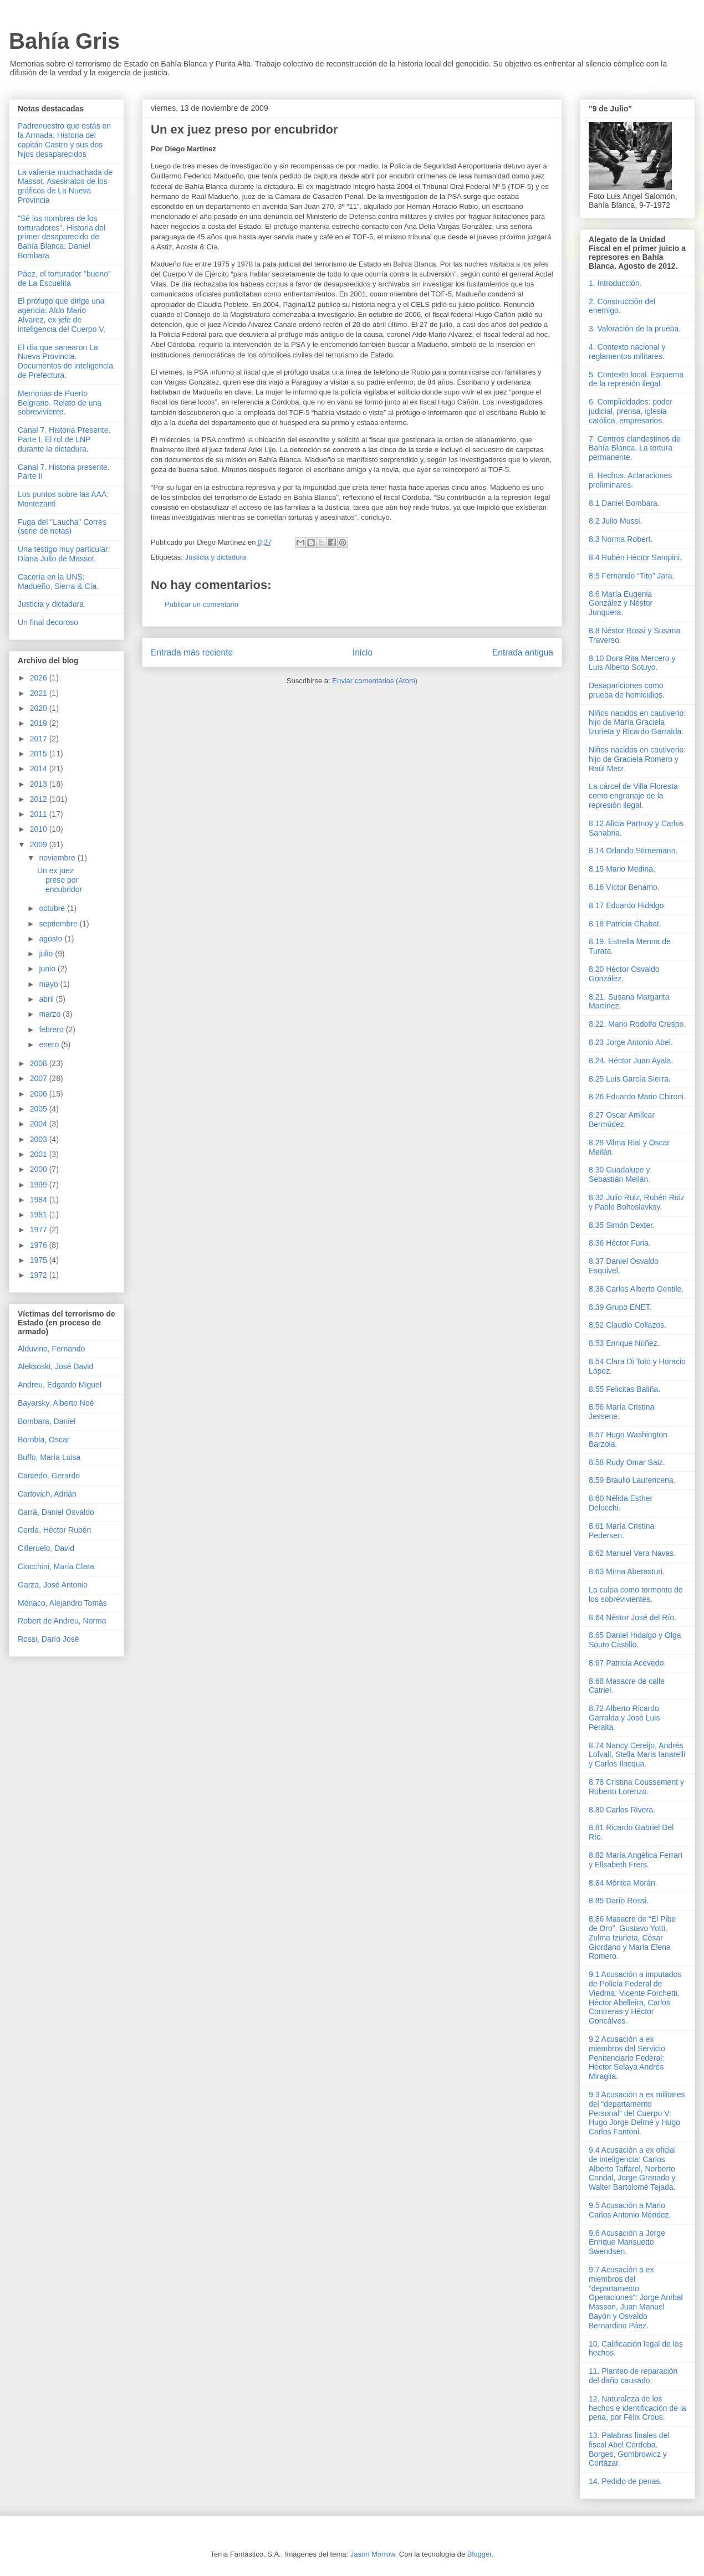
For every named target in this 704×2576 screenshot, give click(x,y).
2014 (39, 768)
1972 (39, 1275)
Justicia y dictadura (215, 557)
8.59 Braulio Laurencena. (632, 1480)
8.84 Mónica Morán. (623, 1882)
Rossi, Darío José (48, 1639)
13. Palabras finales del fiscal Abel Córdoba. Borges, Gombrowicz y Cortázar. (629, 2449)
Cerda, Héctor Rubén (54, 1529)
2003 (39, 1139)
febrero (52, 1029)
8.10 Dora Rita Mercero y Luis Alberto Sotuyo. (632, 663)
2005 (39, 1108)
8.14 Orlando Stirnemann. (633, 850)
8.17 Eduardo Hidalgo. (627, 905)
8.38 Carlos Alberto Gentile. (636, 1288)
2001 (39, 1154)
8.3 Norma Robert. (620, 539)
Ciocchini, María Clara (56, 1566)
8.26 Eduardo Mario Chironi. (637, 1096)
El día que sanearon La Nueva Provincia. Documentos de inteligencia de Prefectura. (65, 361)
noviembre (58, 857)
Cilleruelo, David (46, 1548)
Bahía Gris (64, 41)
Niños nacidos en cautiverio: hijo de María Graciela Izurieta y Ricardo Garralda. (637, 722)
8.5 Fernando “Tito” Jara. (631, 575)
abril (47, 999)
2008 (39, 1063)
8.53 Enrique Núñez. (624, 1343)
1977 (39, 1229)
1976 (39, 1245)
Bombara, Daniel (46, 1421)
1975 (39, 1260)
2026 (39, 677)
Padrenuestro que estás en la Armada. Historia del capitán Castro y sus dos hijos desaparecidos (64, 139)
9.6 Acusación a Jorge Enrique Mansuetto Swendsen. (627, 2242)
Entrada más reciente (192, 652)
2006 (39, 1093)
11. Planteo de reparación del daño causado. (633, 2376)
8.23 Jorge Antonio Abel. (631, 1042)
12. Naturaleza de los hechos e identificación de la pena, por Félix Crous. (637, 2408)
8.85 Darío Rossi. (619, 1900)
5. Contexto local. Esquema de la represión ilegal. (636, 379)
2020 (39, 708)
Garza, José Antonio (53, 1584)
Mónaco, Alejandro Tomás (62, 1603)
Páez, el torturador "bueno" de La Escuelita (64, 278)
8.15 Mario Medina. (622, 868)
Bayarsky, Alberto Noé (56, 1403)
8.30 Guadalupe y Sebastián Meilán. (619, 1174)
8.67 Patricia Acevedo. (627, 1662)
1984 (39, 1199)
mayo (49, 984)
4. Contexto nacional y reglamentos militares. (627, 351)
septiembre (59, 923)
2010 (39, 828)
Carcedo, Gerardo (49, 1475)
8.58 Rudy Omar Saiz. (627, 1462)
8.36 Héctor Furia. (620, 1242)
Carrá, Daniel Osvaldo (56, 1512)
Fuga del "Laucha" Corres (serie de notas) (62, 527)
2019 (39, 723)
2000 (39, 1169)
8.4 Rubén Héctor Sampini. (635, 557)
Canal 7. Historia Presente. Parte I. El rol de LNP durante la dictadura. (64, 439)
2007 (39, 1078)
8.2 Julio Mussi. (615, 520)
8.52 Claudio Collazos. (627, 1324)
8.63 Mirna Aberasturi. (627, 1571)
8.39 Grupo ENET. (620, 1307)
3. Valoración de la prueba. (635, 328)
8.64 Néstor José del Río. (632, 1617)
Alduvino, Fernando (51, 1348)
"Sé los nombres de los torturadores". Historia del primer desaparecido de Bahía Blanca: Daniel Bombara (61, 237)
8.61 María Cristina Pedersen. (621, 1531)
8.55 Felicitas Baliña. (624, 1389)
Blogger (479, 2554)
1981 (39, 1214)
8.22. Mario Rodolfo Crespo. (637, 1024)
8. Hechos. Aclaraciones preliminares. (630, 480)
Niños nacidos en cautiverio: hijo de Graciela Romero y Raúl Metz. (637, 759)
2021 (39, 693)
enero (50, 1044)
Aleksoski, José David (55, 1366)
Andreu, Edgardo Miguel (59, 1384)
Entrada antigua (522, 652)
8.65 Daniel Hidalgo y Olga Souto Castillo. (635, 1640)
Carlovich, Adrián (47, 1493)
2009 (39, 844)
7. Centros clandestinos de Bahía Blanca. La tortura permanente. (635, 448)
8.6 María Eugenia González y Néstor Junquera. (620, 603)
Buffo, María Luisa (49, 1457)
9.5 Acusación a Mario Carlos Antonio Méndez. (630, 2210)
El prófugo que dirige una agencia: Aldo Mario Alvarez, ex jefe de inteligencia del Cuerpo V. (61, 314)
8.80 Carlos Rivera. (622, 1809)
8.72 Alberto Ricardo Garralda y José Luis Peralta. (624, 1718)
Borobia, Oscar (43, 1439)
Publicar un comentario (201, 604)
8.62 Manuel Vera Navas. (632, 1553)
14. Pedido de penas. (625, 2481)
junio (48, 968)
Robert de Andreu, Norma (62, 1620)
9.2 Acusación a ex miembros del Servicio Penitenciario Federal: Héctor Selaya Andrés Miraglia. (627, 2058)
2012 (39, 799)
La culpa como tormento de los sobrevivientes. (636, 1594)
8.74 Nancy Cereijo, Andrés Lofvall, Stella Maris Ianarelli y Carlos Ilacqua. (637, 1755)
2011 (39, 814)
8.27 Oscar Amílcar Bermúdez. (622, 1119)
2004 (39, 1123)
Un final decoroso (48, 622)
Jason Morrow (372, 2554)
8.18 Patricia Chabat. (625, 923)
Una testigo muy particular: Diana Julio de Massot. (64, 554)
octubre (53, 908)
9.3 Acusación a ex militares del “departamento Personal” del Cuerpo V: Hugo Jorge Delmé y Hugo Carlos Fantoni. (637, 2113)
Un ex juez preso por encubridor (59, 880)
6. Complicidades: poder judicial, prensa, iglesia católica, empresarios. (630, 411)
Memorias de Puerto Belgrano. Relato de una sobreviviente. (59, 403)
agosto (51, 938)
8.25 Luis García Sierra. (630, 1078)
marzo (51, 1014)
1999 (39, 1184)
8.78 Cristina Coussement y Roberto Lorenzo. (636, 1787)
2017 (39, 738)
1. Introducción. (615, 283)
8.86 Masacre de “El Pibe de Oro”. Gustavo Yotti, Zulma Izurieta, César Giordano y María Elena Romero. (632, 1937)
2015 (39, 753)
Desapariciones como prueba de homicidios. (627, 690)
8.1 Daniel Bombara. (624, 503)
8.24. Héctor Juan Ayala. (631, 1060)
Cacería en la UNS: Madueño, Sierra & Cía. (58, 581)
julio (47, 953)
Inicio (363, 652)
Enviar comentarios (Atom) (374, 681)
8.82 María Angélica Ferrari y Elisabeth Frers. (635, 1860)
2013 (39, 784)
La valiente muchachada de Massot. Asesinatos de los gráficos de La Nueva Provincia (65, 186)
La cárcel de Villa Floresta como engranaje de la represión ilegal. (633, 796)
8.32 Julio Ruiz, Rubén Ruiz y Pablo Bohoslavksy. (637, 1202)
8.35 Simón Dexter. (622, 1225)
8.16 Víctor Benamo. (624, 887)
